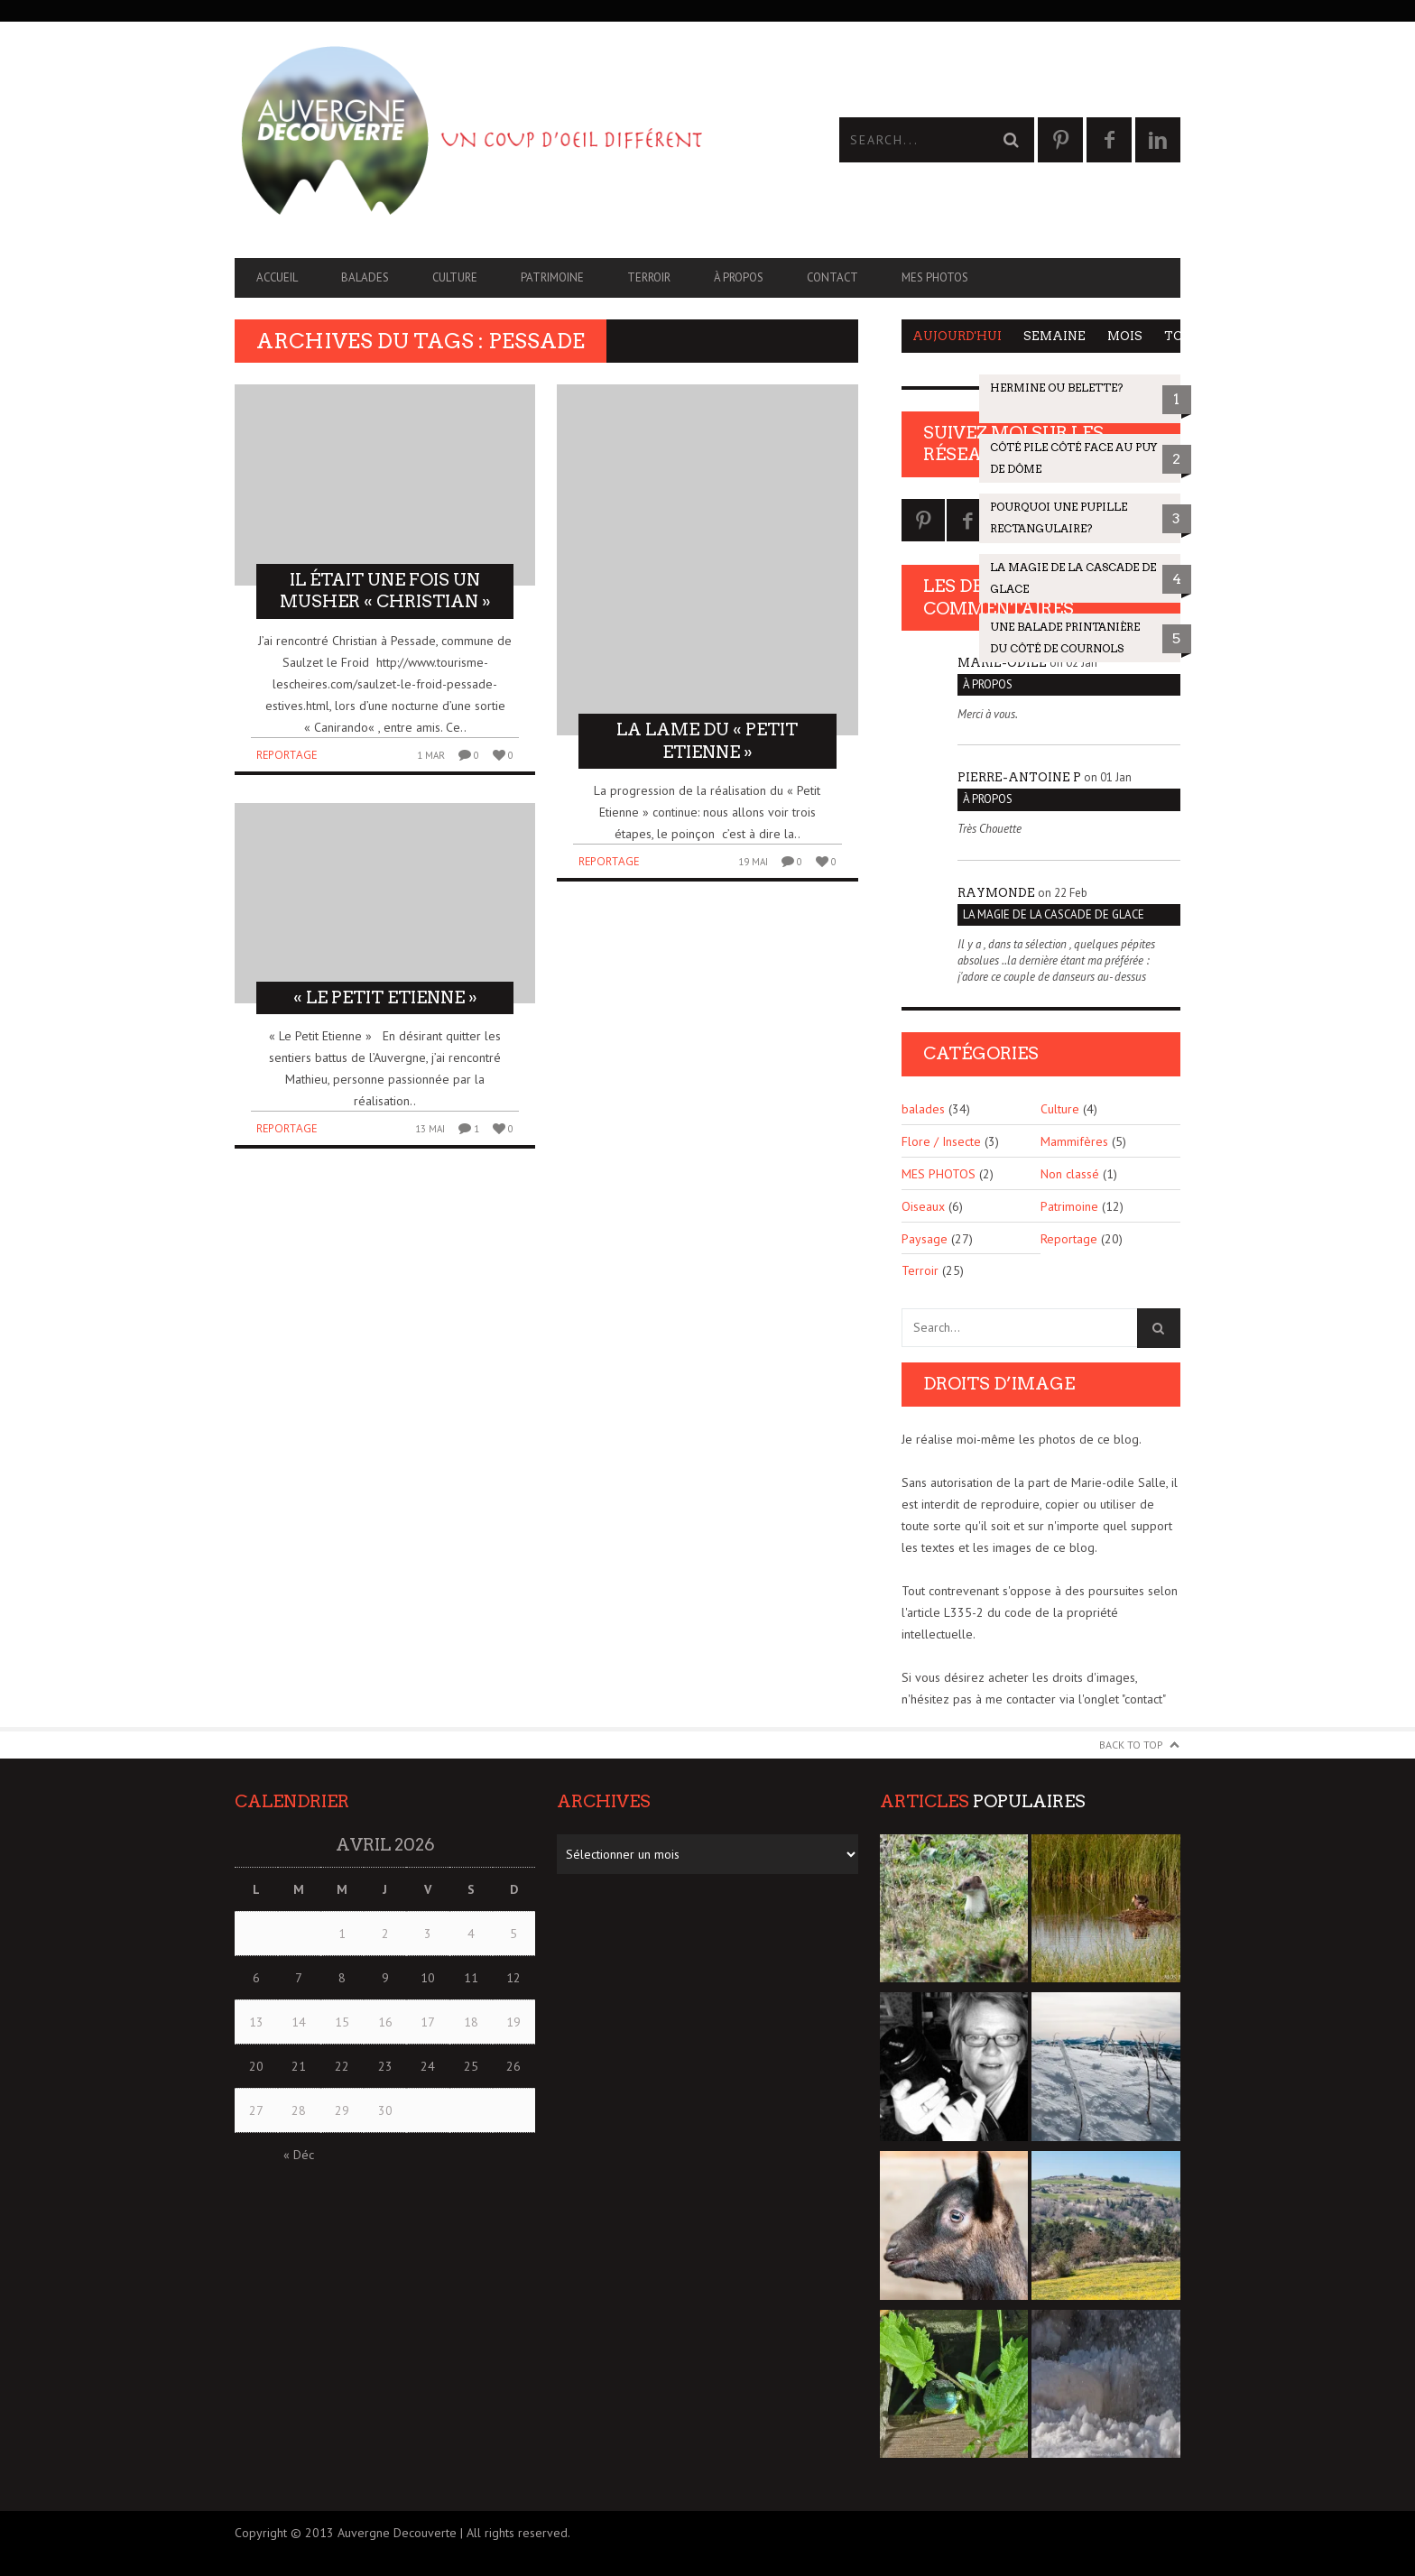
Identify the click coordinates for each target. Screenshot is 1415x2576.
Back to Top (1131, 1744)
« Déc (298, 2155)
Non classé (1069, 1174)
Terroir (649, 277)
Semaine (1054, 336)
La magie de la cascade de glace (1053, 914)
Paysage (925, 1239)
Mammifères (1074, 1141)
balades (365, 277)
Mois (1124, 336)
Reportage (286, 754)
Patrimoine (552, 277)
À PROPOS (738, 277)
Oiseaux (923, 1206)
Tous (1182, 336)
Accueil (277, 277)
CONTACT (832, 277)
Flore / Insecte (941, 1141)
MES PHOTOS (935, 277)
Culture (454, 277)
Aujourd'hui (957, 336)
